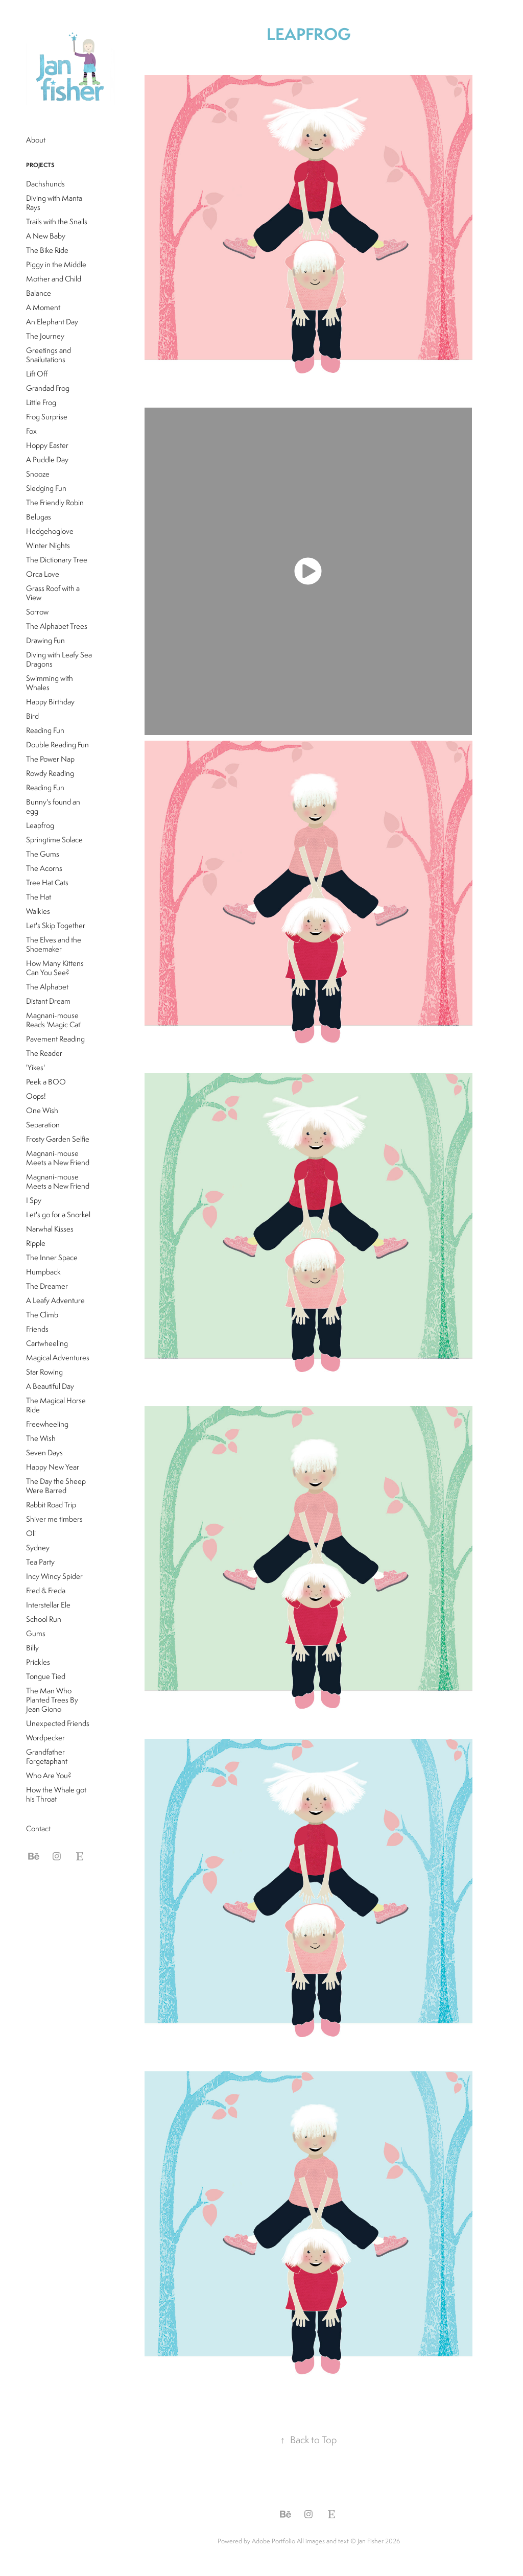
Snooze (38, 474)
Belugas (38, 517)
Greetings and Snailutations (48, 354)
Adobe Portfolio (273, 2541)
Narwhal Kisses (50, 1229)
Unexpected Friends (57, 1723)
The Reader (44, 1053)
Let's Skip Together (55, 925)
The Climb (42, 1314)
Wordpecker (45, 1737)
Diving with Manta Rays (54, 202)
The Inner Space (52, 1257)
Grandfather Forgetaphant (46, 1756)
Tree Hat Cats (47, 882)
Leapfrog (40, 825)
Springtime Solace (54, 839)
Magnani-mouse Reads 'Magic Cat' (54, 1019)
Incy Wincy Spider (54, 1576)
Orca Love (42, 574)
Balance (38, 293)
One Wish (42, 1110)
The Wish (41, 1438)
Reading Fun (45, 730)
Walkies (38, 911)
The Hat (38, 897)
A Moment (43, 307)
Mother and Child (53, 278)
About (35, 140)
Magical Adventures (57, 1357)
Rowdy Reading (50, 773)
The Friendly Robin (55, 502)
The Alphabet (47, 986)
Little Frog (41, 402)
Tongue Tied (45, 1676)
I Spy (33, 1200)
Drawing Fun (45, 640)
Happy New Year (52, 1467)
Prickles (38, 1662)
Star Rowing (44, 1372)
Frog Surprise (46, 416)
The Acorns (44, 868)
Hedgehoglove (50, 531)
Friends (37, 1329)
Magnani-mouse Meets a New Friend (57, 1157)
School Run (43, 1619)
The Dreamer (47, 1286)
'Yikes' (35, 1067)
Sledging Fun (46, 488)
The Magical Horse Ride (56, 1405)
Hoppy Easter (47, 445)
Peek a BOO (46, 1081)
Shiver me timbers (54, 1519)
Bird (32, 716)
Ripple (35, 1243)
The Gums (42, 854)
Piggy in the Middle (56, 264)
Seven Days (44, 1452)
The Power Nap (50, 759)
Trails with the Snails (56, 221)
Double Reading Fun (57, 744)
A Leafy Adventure (55, 1300)
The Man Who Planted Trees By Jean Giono (52, 1700)
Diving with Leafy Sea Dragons (59, 659)
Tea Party (40, 1562)
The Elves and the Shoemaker (53, 944)
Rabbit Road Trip (51, 1504)
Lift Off (36, 374)
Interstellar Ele (48, 1605)
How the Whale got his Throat (56, 1794)
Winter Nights (48, 545)
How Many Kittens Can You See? (55, 967)
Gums (35, 1633)
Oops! (36, 1096)
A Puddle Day (47, 459)
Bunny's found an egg (53, 806)
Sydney (38, 1547)
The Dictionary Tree (56, 559)
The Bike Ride (47, 250)
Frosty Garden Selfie (57, 1139)
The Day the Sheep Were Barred (56, 1485)
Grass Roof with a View (53, 592)
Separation (43, 1124)
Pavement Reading (55, 1039)
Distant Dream (48, 1001)
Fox (31, 431)
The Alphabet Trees (56, 626)
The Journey (45, 336)
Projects (40, 165)
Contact (38, 1828)
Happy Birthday (50, 701)
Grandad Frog (47, 388)
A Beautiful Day (50, 1386)
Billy (32, 1647)
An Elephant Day (52, 321)
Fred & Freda (45, 1590)
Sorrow (37, 612)
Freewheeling (47, 1424)
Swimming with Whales (49, 682)
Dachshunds (45, 183)
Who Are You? (49, 1775)
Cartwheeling (47, 1343)
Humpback (43, 1272)
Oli (31, 1533)
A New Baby (45, 236)
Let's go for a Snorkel (58, 1214)
